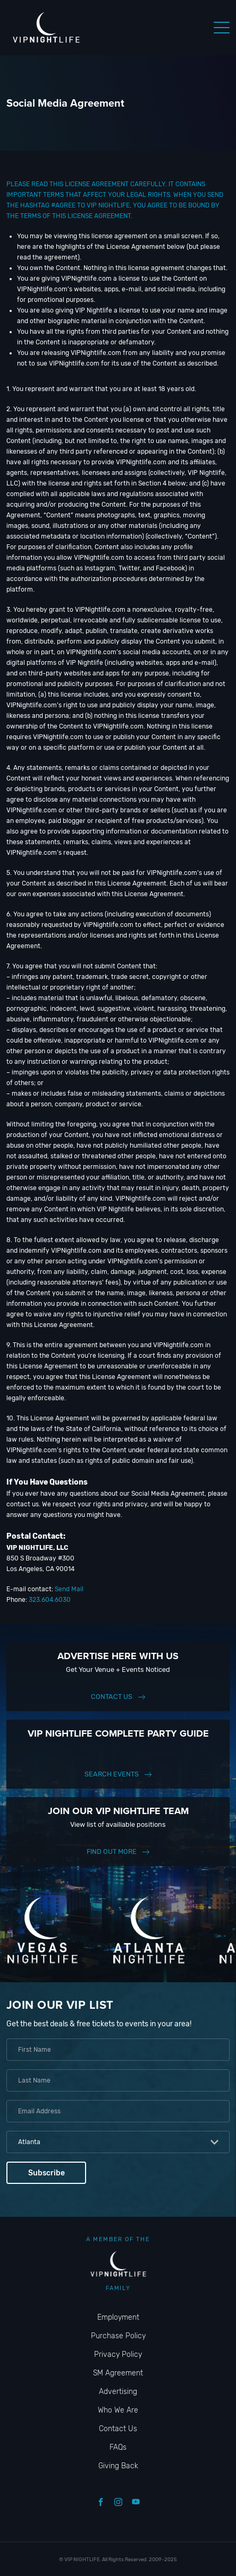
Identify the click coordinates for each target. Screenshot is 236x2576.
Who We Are (118, 2410)
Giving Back (118, 2465)
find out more (112, 1851)
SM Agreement (118, 2373)
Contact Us (111, 1697)
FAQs (118, 2447)
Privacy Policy (118, 2354)
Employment (118, 2317)
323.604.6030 (50, 1599)
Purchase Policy (118, 2335)
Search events (112, 1774)
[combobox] (118, 2142)
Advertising (118, 2391)
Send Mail (69, 1589)
